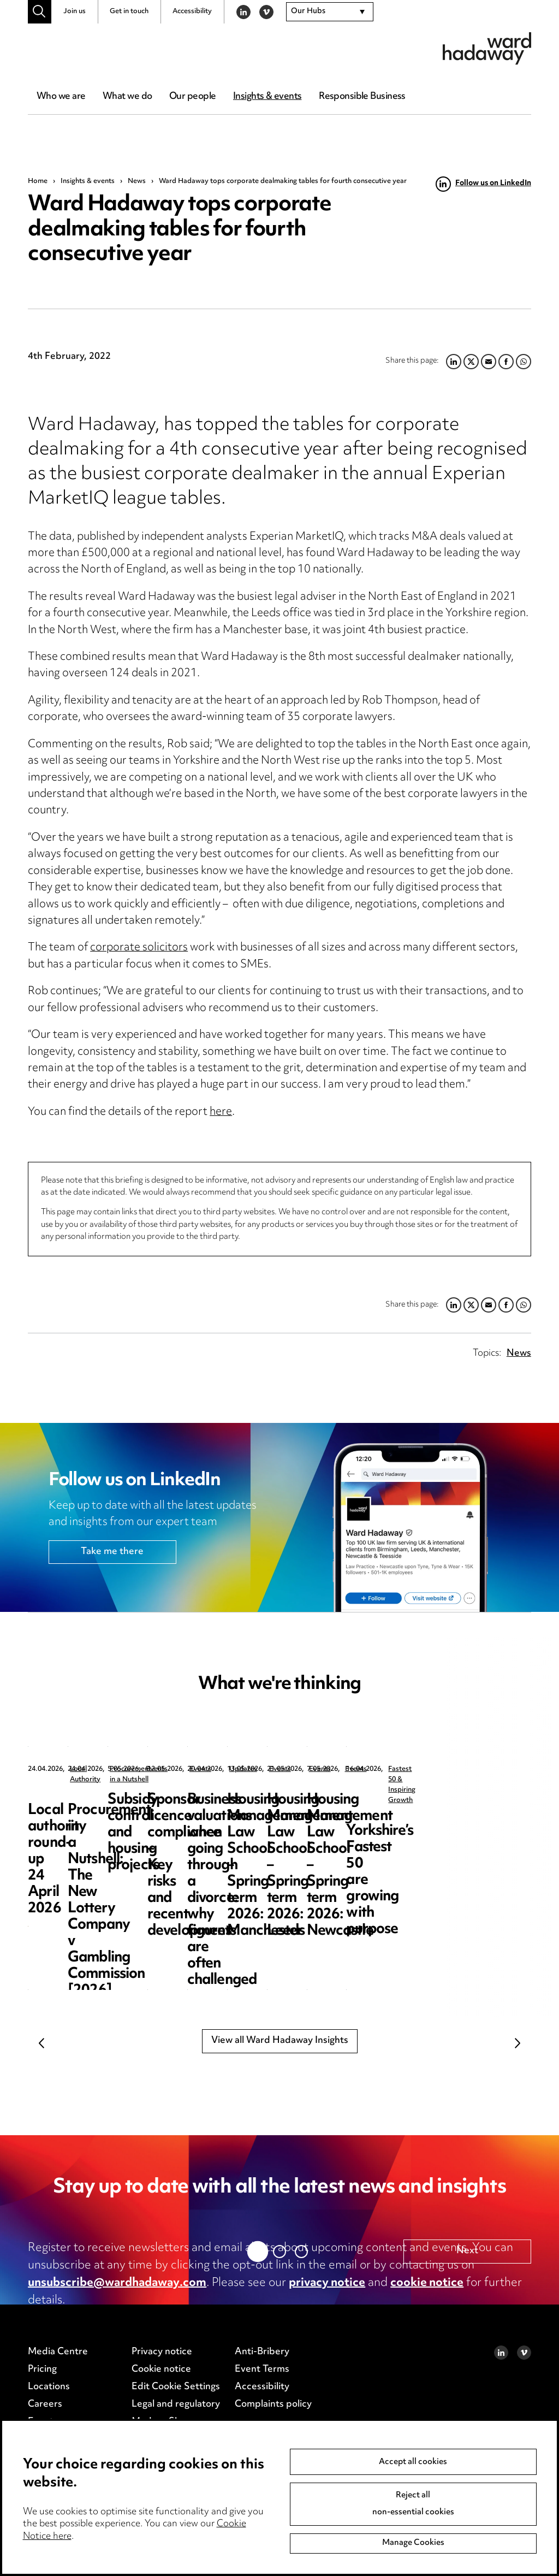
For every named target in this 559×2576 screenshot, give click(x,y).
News (137, 181)
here (221, 1112)
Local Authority (94, 1769)
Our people (192, 96)
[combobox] (329, 12)
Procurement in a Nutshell (312, 1769)
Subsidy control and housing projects (492, 1808)
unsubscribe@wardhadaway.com (117, 2283)
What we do (127, 96)
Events (479, 1769)
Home (37, 181)
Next (517, 2043)
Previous (41, 2043)
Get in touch (129, 11)
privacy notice (327, 2283)
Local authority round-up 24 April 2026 (106, 1808)
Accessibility (192, 11)
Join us (74, 11)
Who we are (61, 96)
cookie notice (426, 2283)
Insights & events (267, 96)
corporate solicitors (139, 948)
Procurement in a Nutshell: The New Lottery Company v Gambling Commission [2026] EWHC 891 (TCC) (309, 1833)
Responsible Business (362, 96)
